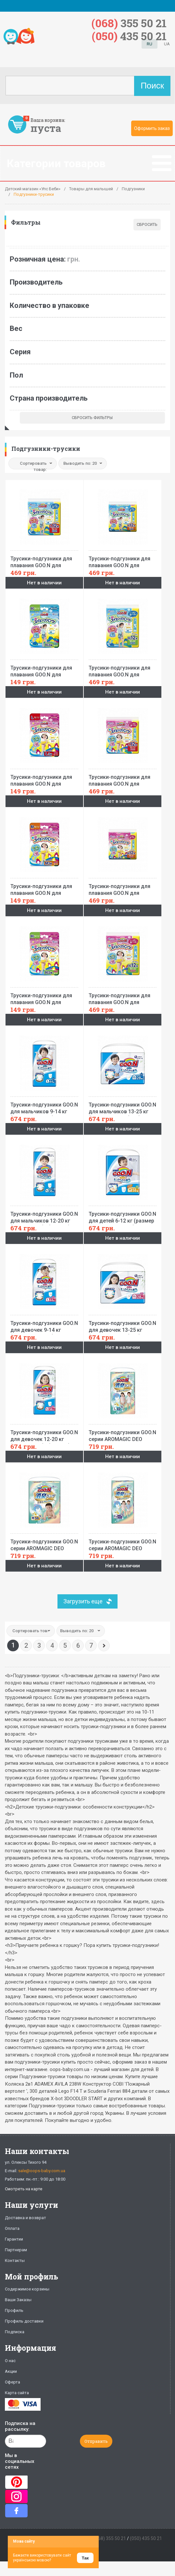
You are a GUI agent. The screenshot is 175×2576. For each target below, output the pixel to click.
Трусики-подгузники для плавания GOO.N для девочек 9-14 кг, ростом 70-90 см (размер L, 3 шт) (44, 778)
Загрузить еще (83, 1601)
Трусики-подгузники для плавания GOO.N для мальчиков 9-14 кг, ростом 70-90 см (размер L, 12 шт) (44, 560)
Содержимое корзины (27, 2289)
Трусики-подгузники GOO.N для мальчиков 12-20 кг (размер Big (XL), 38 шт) (44, 1215)
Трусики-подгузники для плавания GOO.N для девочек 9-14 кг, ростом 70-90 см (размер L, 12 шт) (122, 778)
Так (85, 2558)
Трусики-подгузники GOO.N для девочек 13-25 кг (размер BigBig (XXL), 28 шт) (122, 1324)
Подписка (14, 2331)
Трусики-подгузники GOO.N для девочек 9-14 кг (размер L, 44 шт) (44, 1324)
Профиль (14, 2310)
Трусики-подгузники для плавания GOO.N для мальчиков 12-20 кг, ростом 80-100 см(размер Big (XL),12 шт (122, 669)
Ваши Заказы (18, 2299)
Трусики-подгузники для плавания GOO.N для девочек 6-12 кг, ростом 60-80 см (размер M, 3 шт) (44, 887)
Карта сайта (17, 2392)
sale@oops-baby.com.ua (41, 2170)
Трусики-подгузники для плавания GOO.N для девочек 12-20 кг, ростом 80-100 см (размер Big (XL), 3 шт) (44, 997)
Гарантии (14, 2239)
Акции (11, 2371)
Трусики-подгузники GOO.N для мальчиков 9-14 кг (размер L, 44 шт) (44, 1106)
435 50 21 (129, 36)
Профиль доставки (24, 2321)
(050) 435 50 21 (146, 2538)
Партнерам (16, 2249)
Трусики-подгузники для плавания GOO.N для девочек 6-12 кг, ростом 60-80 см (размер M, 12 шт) (122, 887)
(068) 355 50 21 (110, 2538)
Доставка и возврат (25, 2217)
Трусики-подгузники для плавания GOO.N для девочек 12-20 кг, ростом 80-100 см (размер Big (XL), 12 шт (122, 997)
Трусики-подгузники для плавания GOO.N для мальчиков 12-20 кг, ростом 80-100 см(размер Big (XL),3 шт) (44, 669)
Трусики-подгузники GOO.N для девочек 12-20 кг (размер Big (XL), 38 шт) (44, 1434)
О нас (10, 2360)
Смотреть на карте (23, 2188)
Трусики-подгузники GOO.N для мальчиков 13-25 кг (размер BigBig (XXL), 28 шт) (122, 1106)
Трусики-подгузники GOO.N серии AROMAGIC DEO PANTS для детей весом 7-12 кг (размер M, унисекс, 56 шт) (44, 1543)
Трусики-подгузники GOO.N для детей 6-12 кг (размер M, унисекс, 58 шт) (122, 1215)
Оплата (12, 2228)
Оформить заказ (152, 128)
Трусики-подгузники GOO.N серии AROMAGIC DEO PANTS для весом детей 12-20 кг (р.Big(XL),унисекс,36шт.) (122, 1543)
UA (167, 43)
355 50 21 (129, 23)
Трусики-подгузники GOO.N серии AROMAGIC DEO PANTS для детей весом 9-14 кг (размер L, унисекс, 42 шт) (122, 1434)
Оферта (12, 2382)
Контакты (15, 2260)
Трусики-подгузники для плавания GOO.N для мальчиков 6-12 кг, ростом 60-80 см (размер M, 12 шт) (122, 560)
